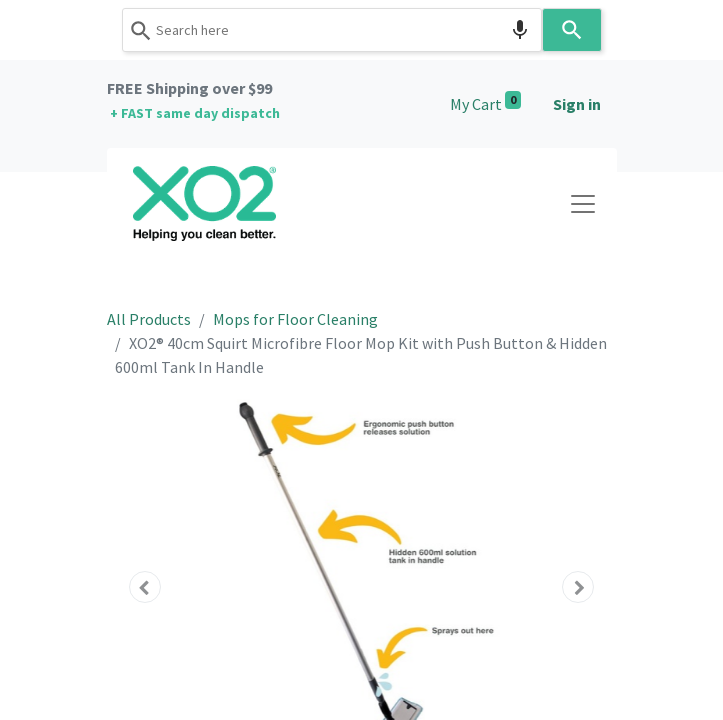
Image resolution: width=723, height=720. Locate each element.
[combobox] (332, 30)
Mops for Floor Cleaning (295, 319)
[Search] (572, 30)
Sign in (577, 104)
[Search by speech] (520, 30)
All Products (149, 319)
